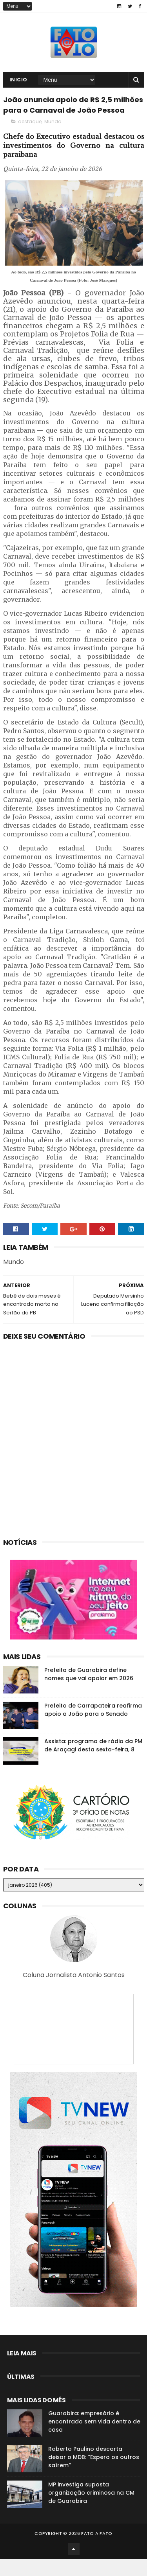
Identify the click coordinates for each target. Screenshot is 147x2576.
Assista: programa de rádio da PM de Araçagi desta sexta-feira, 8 (93, 1762)
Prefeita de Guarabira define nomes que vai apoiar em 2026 (88, 1691)
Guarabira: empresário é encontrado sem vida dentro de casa (94, 2439)
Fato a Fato (96, 2550)
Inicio (18, 83)
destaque (30, 139)
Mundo (52, 139)
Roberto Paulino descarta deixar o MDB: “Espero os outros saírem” (93, 2474)
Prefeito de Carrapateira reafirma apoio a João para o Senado (93, 1727)
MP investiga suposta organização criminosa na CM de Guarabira (91, 2510)
